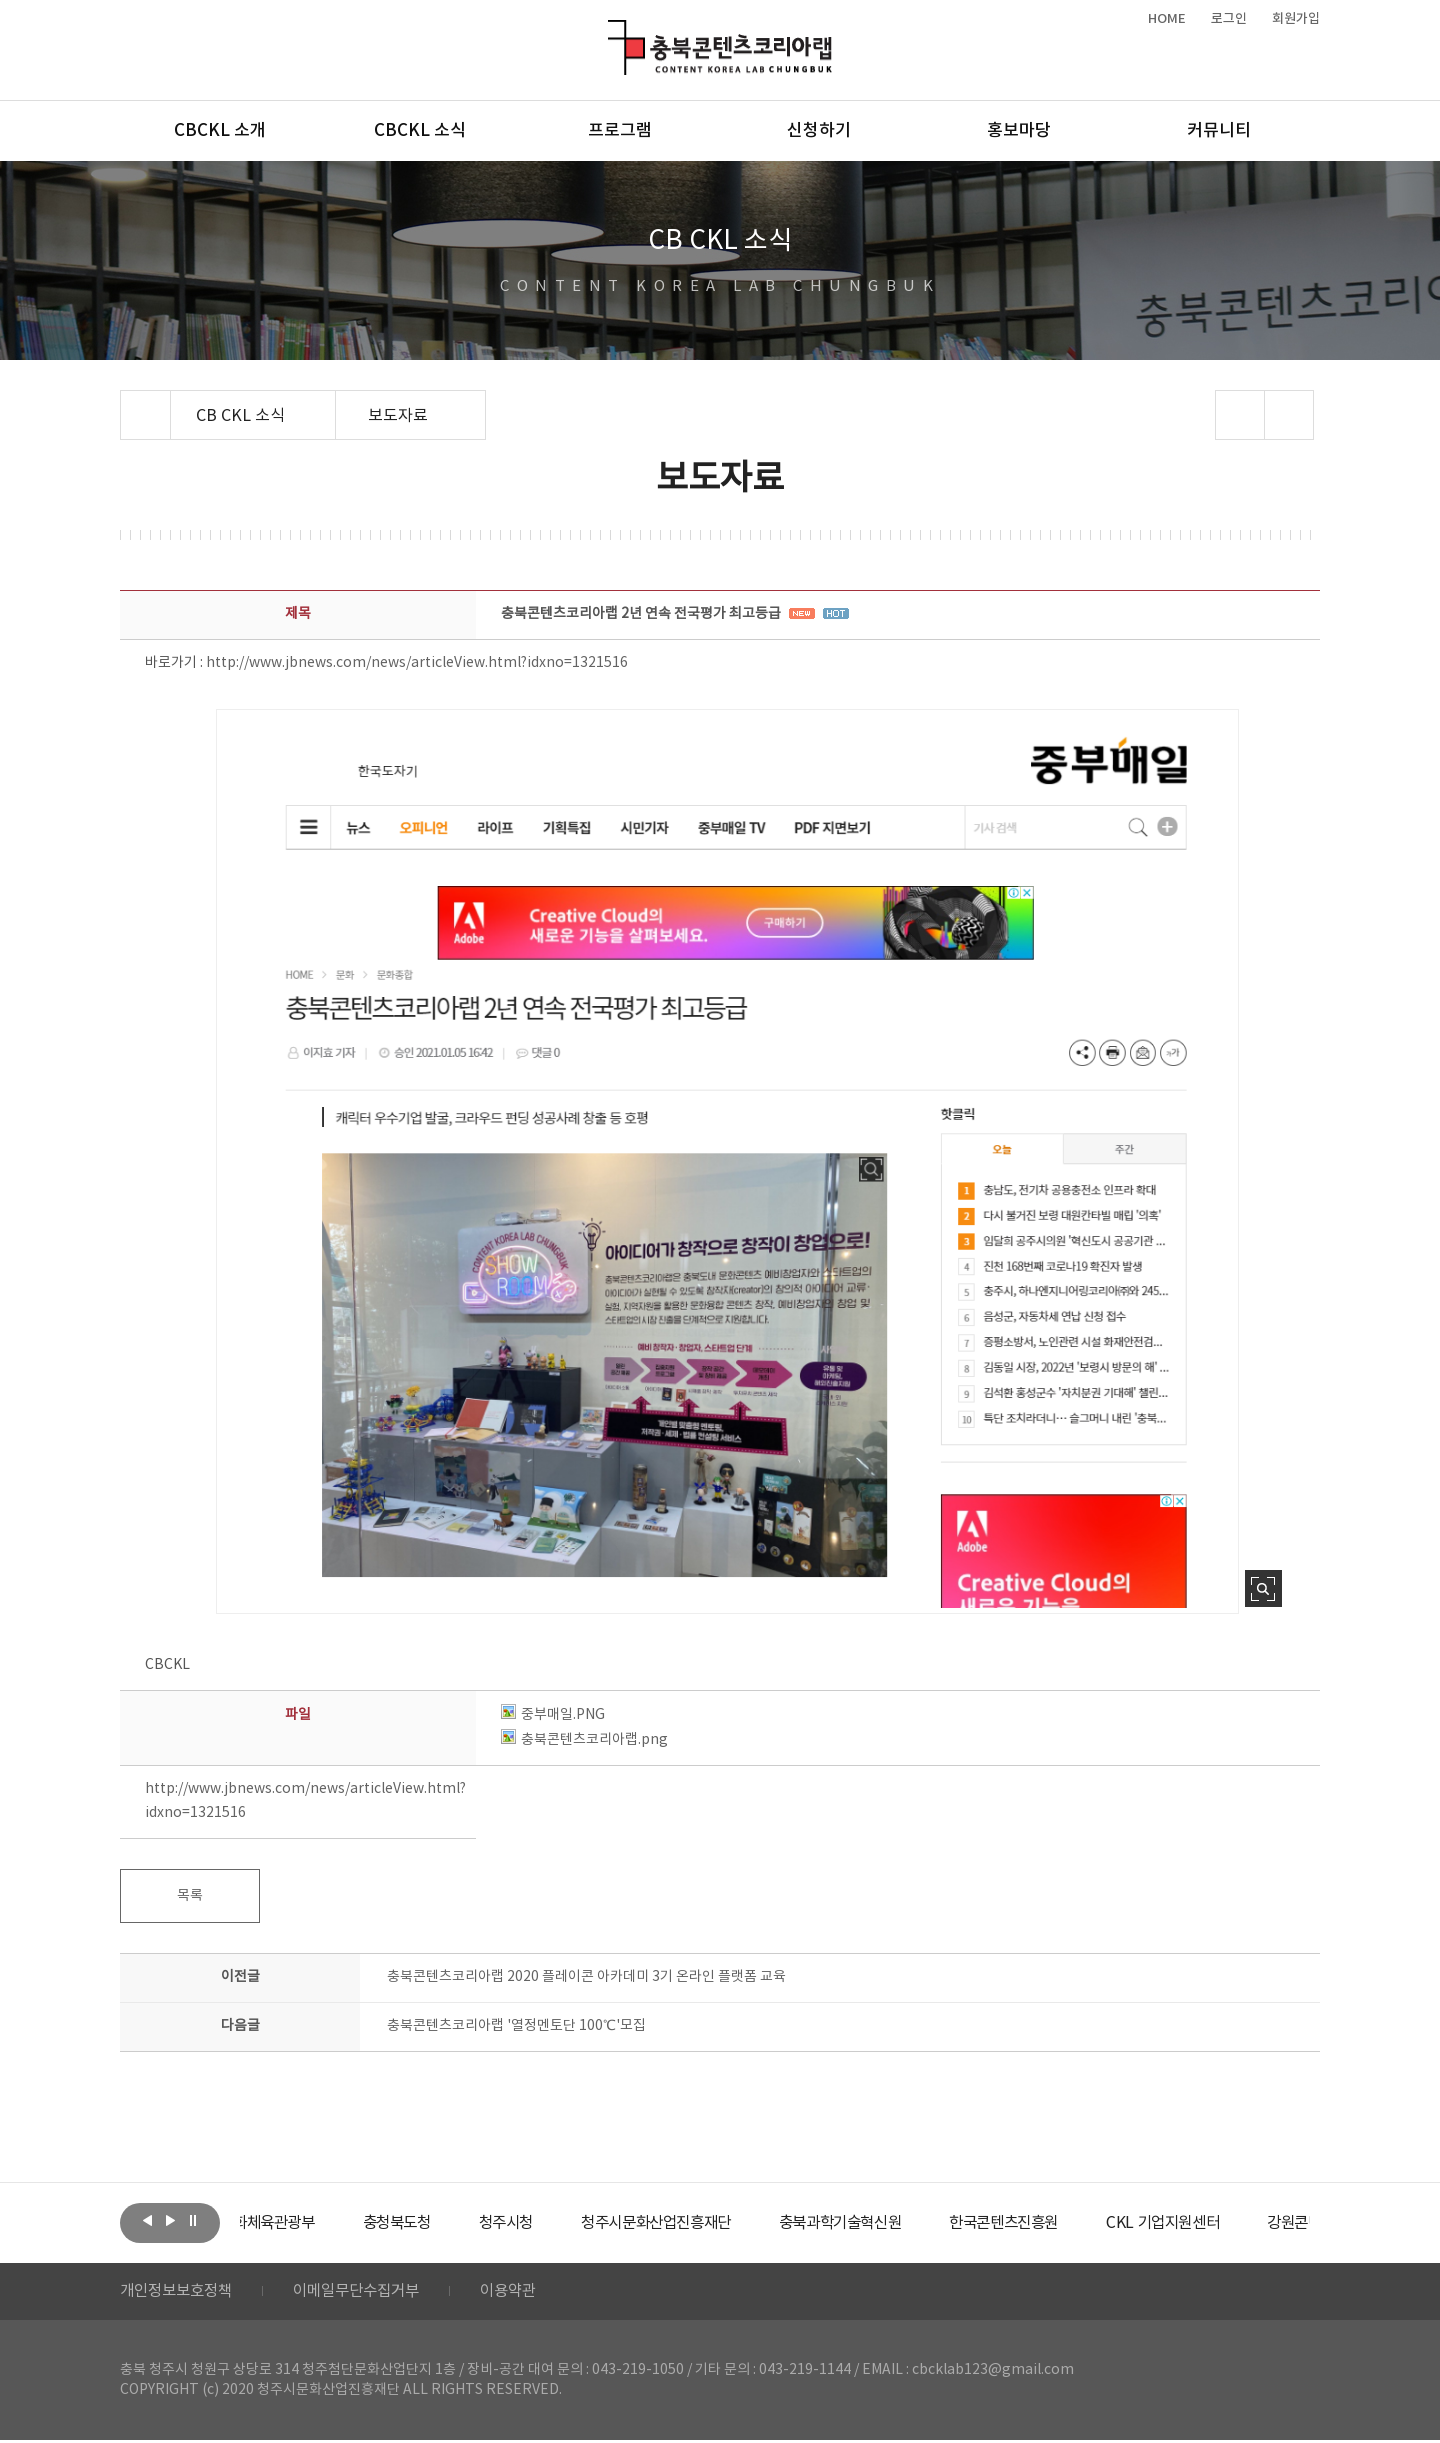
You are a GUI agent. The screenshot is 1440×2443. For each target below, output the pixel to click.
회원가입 (1296, 19)
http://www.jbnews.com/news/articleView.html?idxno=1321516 (417, 663)
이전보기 (147, 2221)
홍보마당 (1019, 131)
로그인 (1229, 19)
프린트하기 (1289, 415)
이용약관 (527, 2293)
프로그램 (620, 131)
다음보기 (170, 2221)
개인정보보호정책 (180, 2293)
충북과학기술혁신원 (915, 2223)
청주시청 (564, 2223)
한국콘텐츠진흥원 (1088, 2223)
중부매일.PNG (553, 1715)
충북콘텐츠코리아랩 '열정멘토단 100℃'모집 (516, 2026)
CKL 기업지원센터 (1254, 2223)
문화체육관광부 (315, 2223)
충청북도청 (450, 2223)
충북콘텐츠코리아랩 (612, 31)
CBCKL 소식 (420, 131)
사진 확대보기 (1263, 1588)
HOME (1167, 19)
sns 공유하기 (1240, 415)
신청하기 (819, 131)
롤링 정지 (193, 2221)
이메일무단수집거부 (368, 2293)
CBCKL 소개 (220, 131)
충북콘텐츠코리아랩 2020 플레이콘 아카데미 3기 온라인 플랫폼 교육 (586, 1977)
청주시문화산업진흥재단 (722, 2223)
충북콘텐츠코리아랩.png (584, 1740)
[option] (315, 2223)
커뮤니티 (1219, 131)
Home (125, 402)
